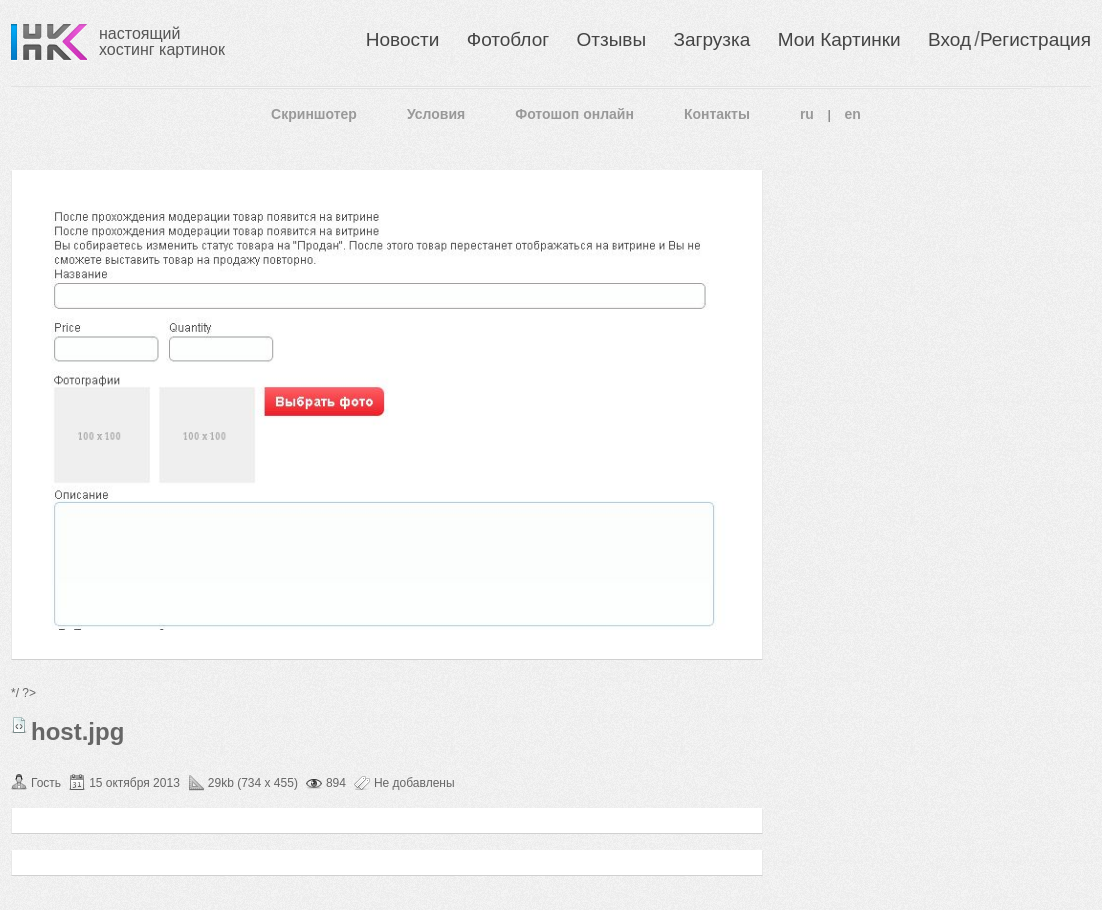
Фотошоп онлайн (574, 114)
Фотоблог (508, 39)
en (853, 114)
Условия (436, 114)
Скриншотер (314, 114)
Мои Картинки (839, 39)
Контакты (717, 114)
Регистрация (1035, 39)
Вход (949, 39)
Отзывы (612, 39)
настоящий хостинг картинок (162, 41)
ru (807, 114)
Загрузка (711, 39)
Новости (403, 39)
